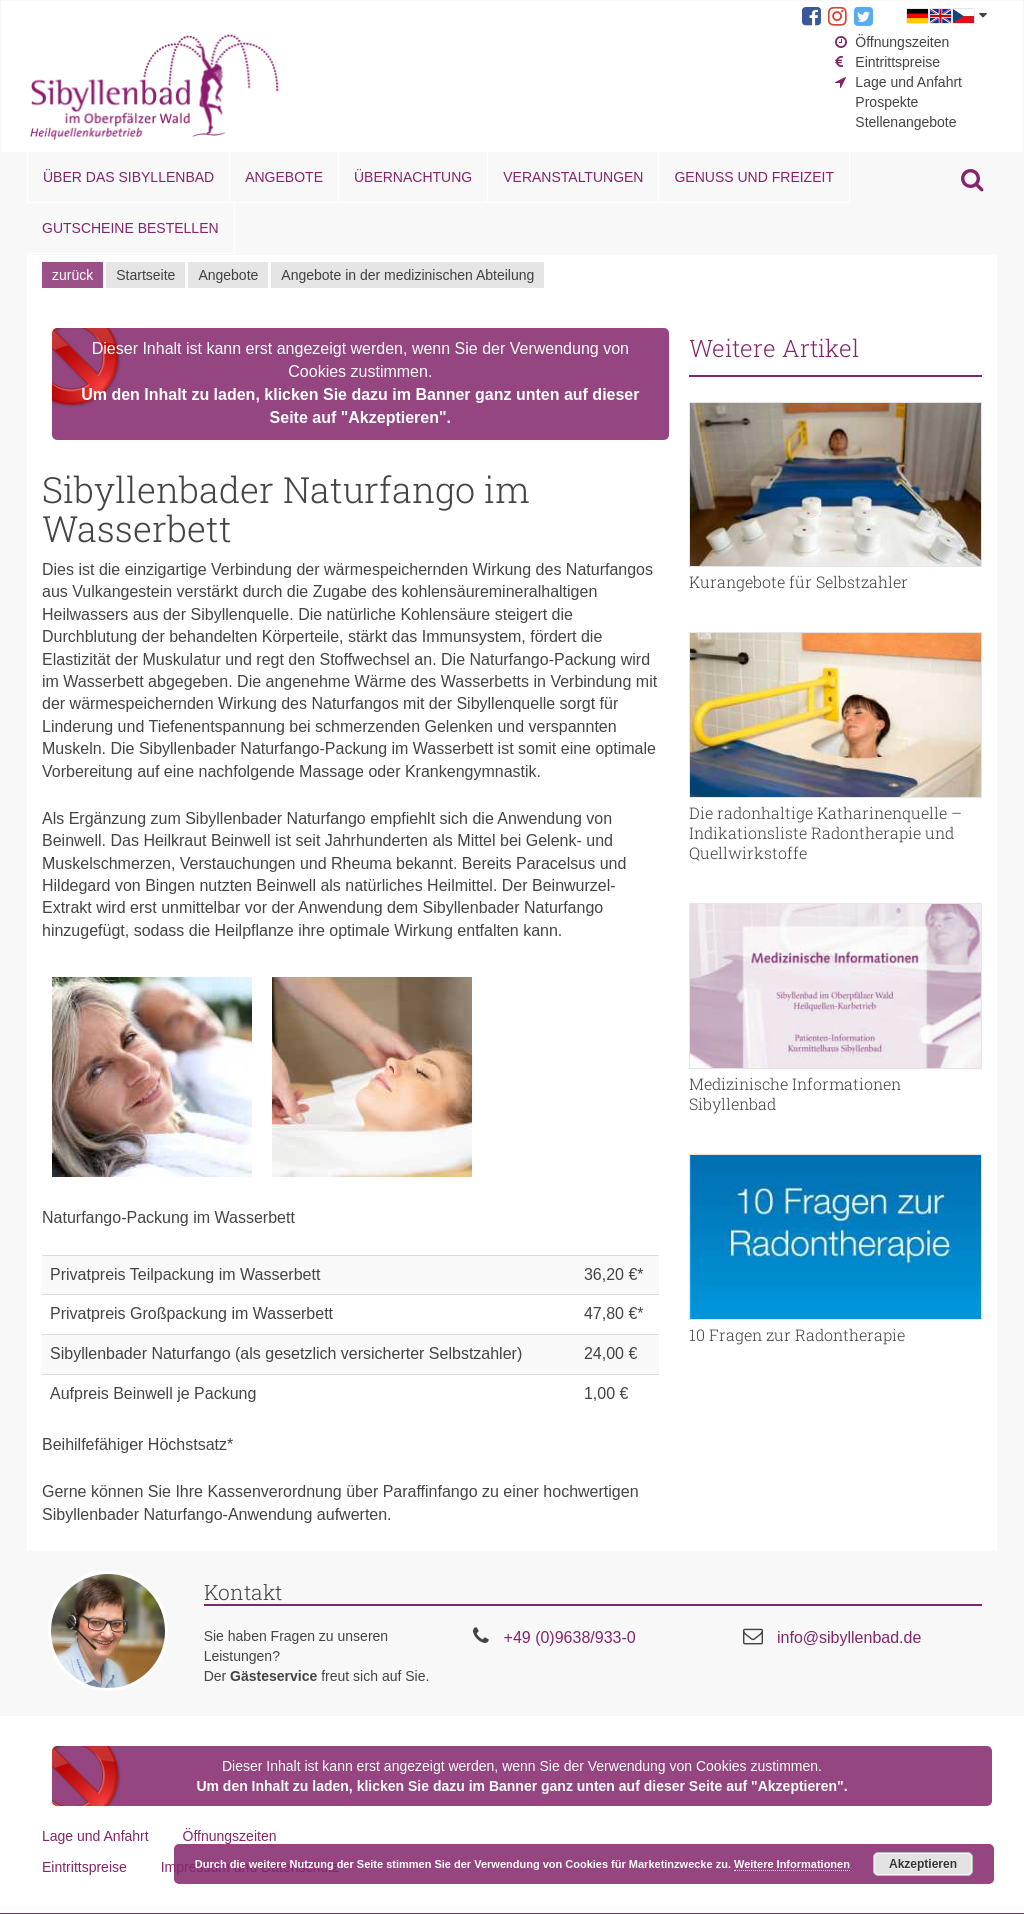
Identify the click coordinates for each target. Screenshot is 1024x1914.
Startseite (145, 275)
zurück (72, 275)
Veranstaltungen (573, 177)
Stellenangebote (905, 122)
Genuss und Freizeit (753, 177)
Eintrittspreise (897, 62)
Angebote (284, 177)
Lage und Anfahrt (908, 82)
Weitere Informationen (792, 1864)
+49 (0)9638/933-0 (570, 1637)
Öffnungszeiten (902, 42)
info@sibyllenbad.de (849, 1637)
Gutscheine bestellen (130, 228)
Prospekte (886, 102)
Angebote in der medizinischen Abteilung (407, 275)
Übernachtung (413, 177)
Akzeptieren (923, 1864)
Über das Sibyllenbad (128, 177)
